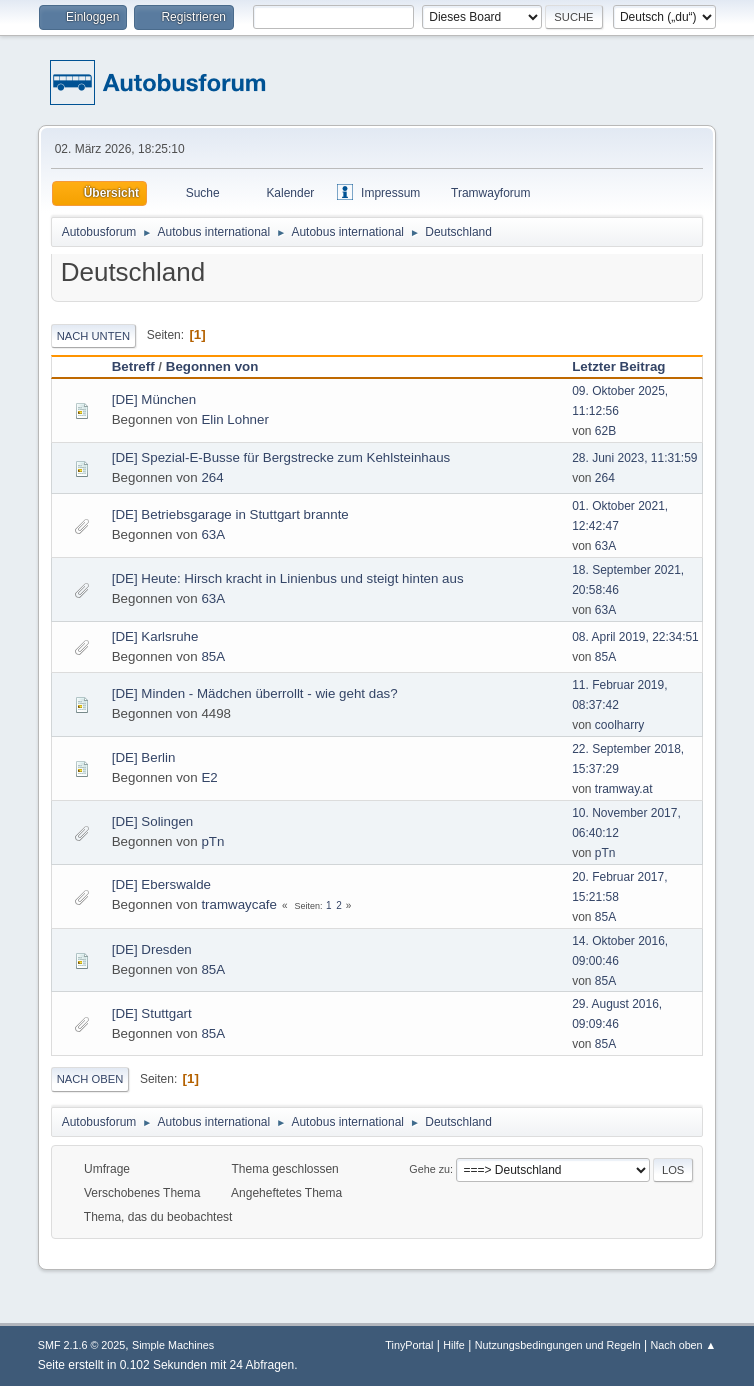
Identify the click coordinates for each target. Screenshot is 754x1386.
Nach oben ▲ (683, 1345)
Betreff (133, 366)
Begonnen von (212, 366)
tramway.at (624, 789)
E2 (209, 777)
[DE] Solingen (153, 821)
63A (213, 534)
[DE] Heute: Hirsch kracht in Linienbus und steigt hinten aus (288, 578)
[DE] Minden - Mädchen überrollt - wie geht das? (255, 693)
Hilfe (454, 1345)
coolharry (619, 725)
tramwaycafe (239, 904)
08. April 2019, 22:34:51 (635, 637)
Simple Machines (173, 1345)
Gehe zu (429, 1169)
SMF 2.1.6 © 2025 (82, 1345)
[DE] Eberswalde (161, 884)
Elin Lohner (234, 419)
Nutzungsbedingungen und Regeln (558, 1345)
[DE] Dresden (152, 949)
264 (212, 477)
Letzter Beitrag (627, 366)
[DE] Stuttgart (152, 1013)
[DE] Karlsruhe (155, 636)
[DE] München (154, 399)
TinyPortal (409, 1345)
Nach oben (90, 1079)
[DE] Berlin (144, 757)
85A (213, 656)
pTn (212, 841)
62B (605, 431)
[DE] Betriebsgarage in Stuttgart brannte (230, 514)
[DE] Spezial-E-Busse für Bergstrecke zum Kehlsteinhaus (281, 457)
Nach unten (93, 336)
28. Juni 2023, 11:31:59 (634, 458)
